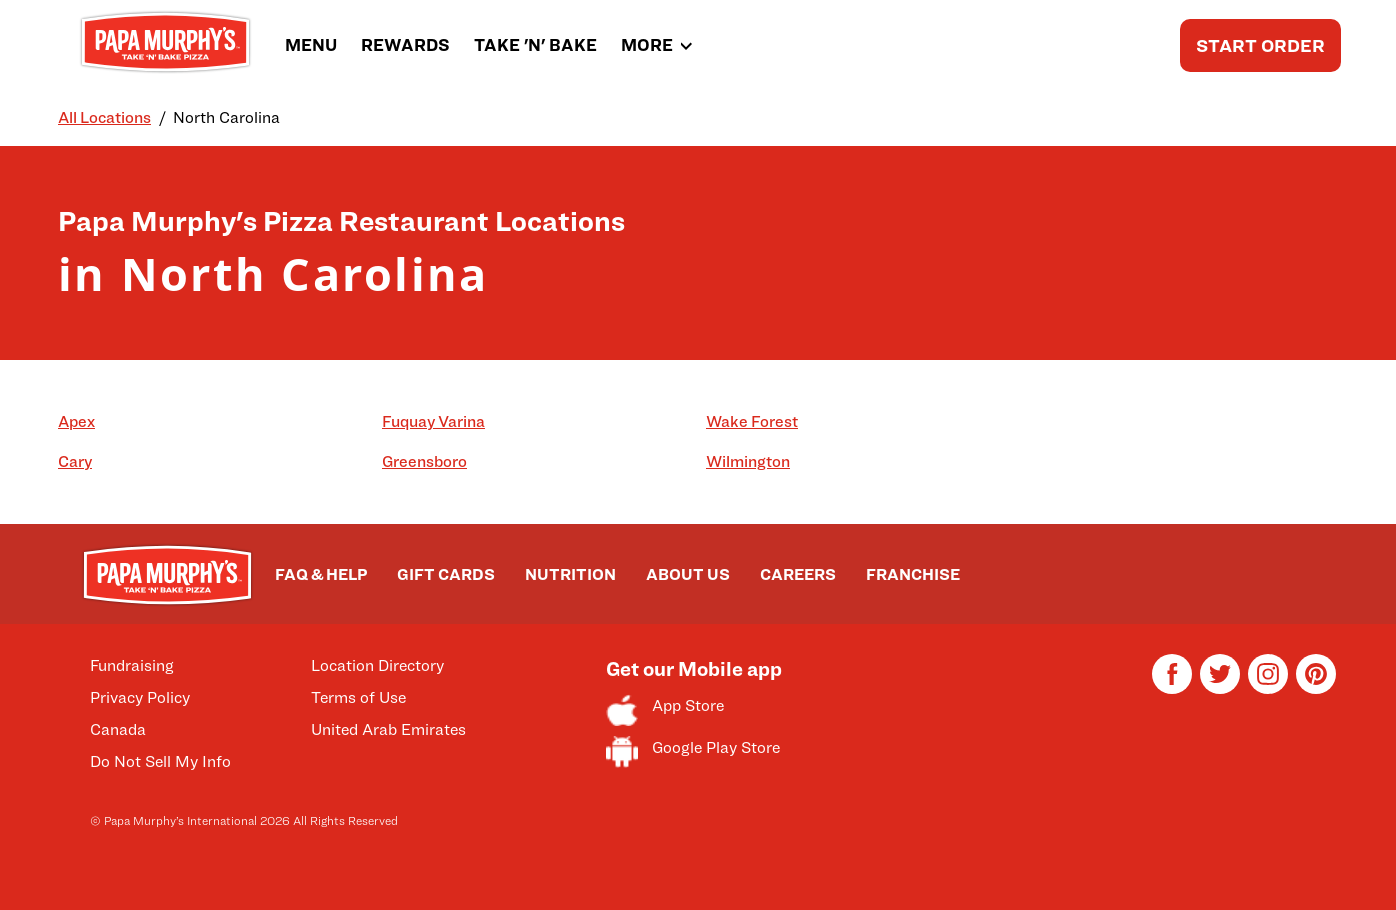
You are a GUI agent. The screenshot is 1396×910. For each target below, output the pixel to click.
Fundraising (132, 665)
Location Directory (377, 665)
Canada (118, 729)
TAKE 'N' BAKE (535, 45)
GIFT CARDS (446, 574)
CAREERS (798, 574)
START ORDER (1260, 45)
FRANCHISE (913, 574)
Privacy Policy (140, 697)
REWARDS (405, 45)
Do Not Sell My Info (160, 761)
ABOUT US (688, 574)
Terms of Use (358, 697)
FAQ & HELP (321, 574)
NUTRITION (570, 574)
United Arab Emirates (388, 729)
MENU (311, 45)
